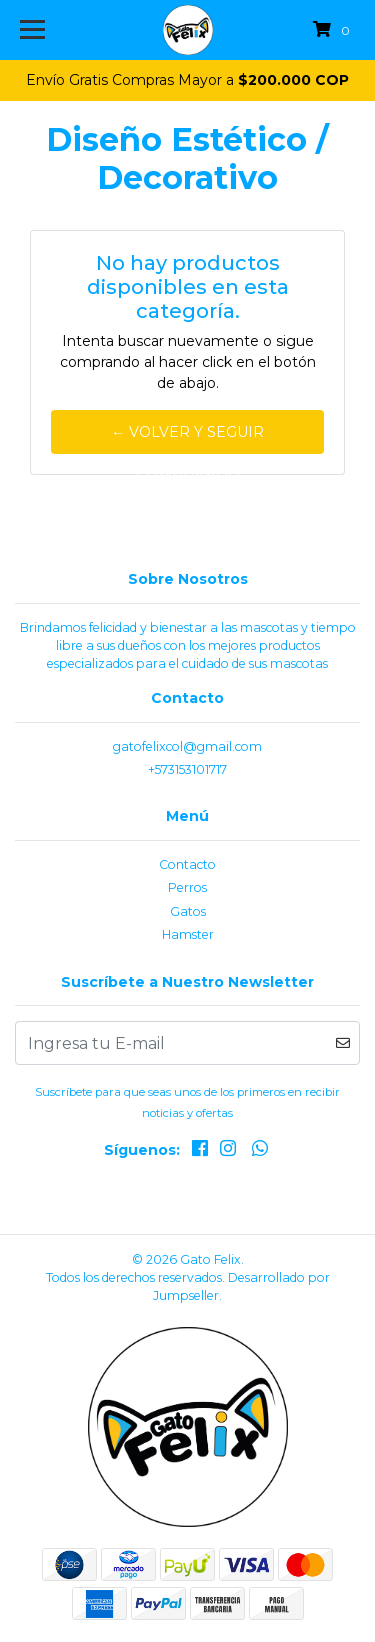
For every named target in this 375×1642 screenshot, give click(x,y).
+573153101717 (187, 769)
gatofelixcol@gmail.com (187, 746)
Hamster (188, 934)
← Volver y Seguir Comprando (187, 438)
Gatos (188, 911)
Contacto (187, 864)
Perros (187, 887)
